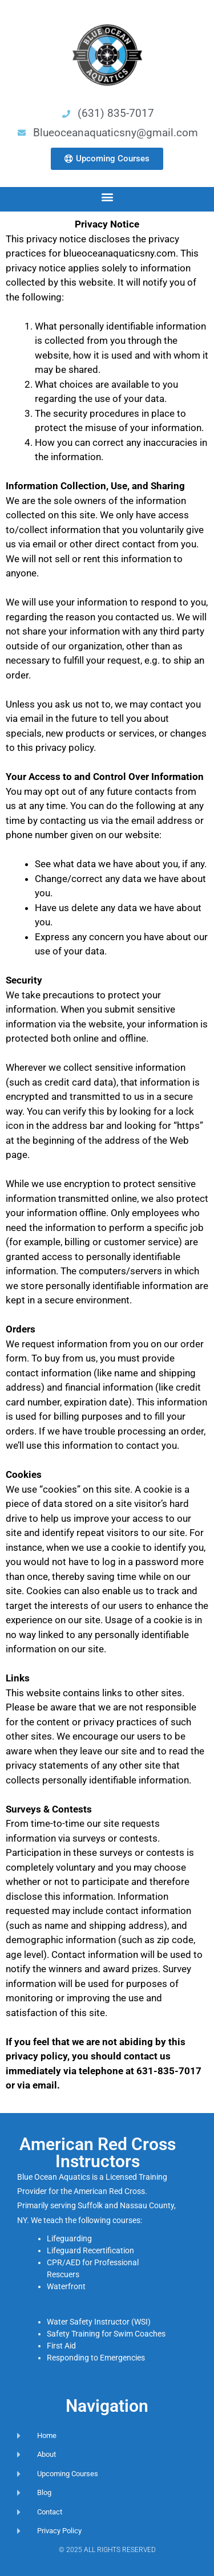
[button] (107, 196)
